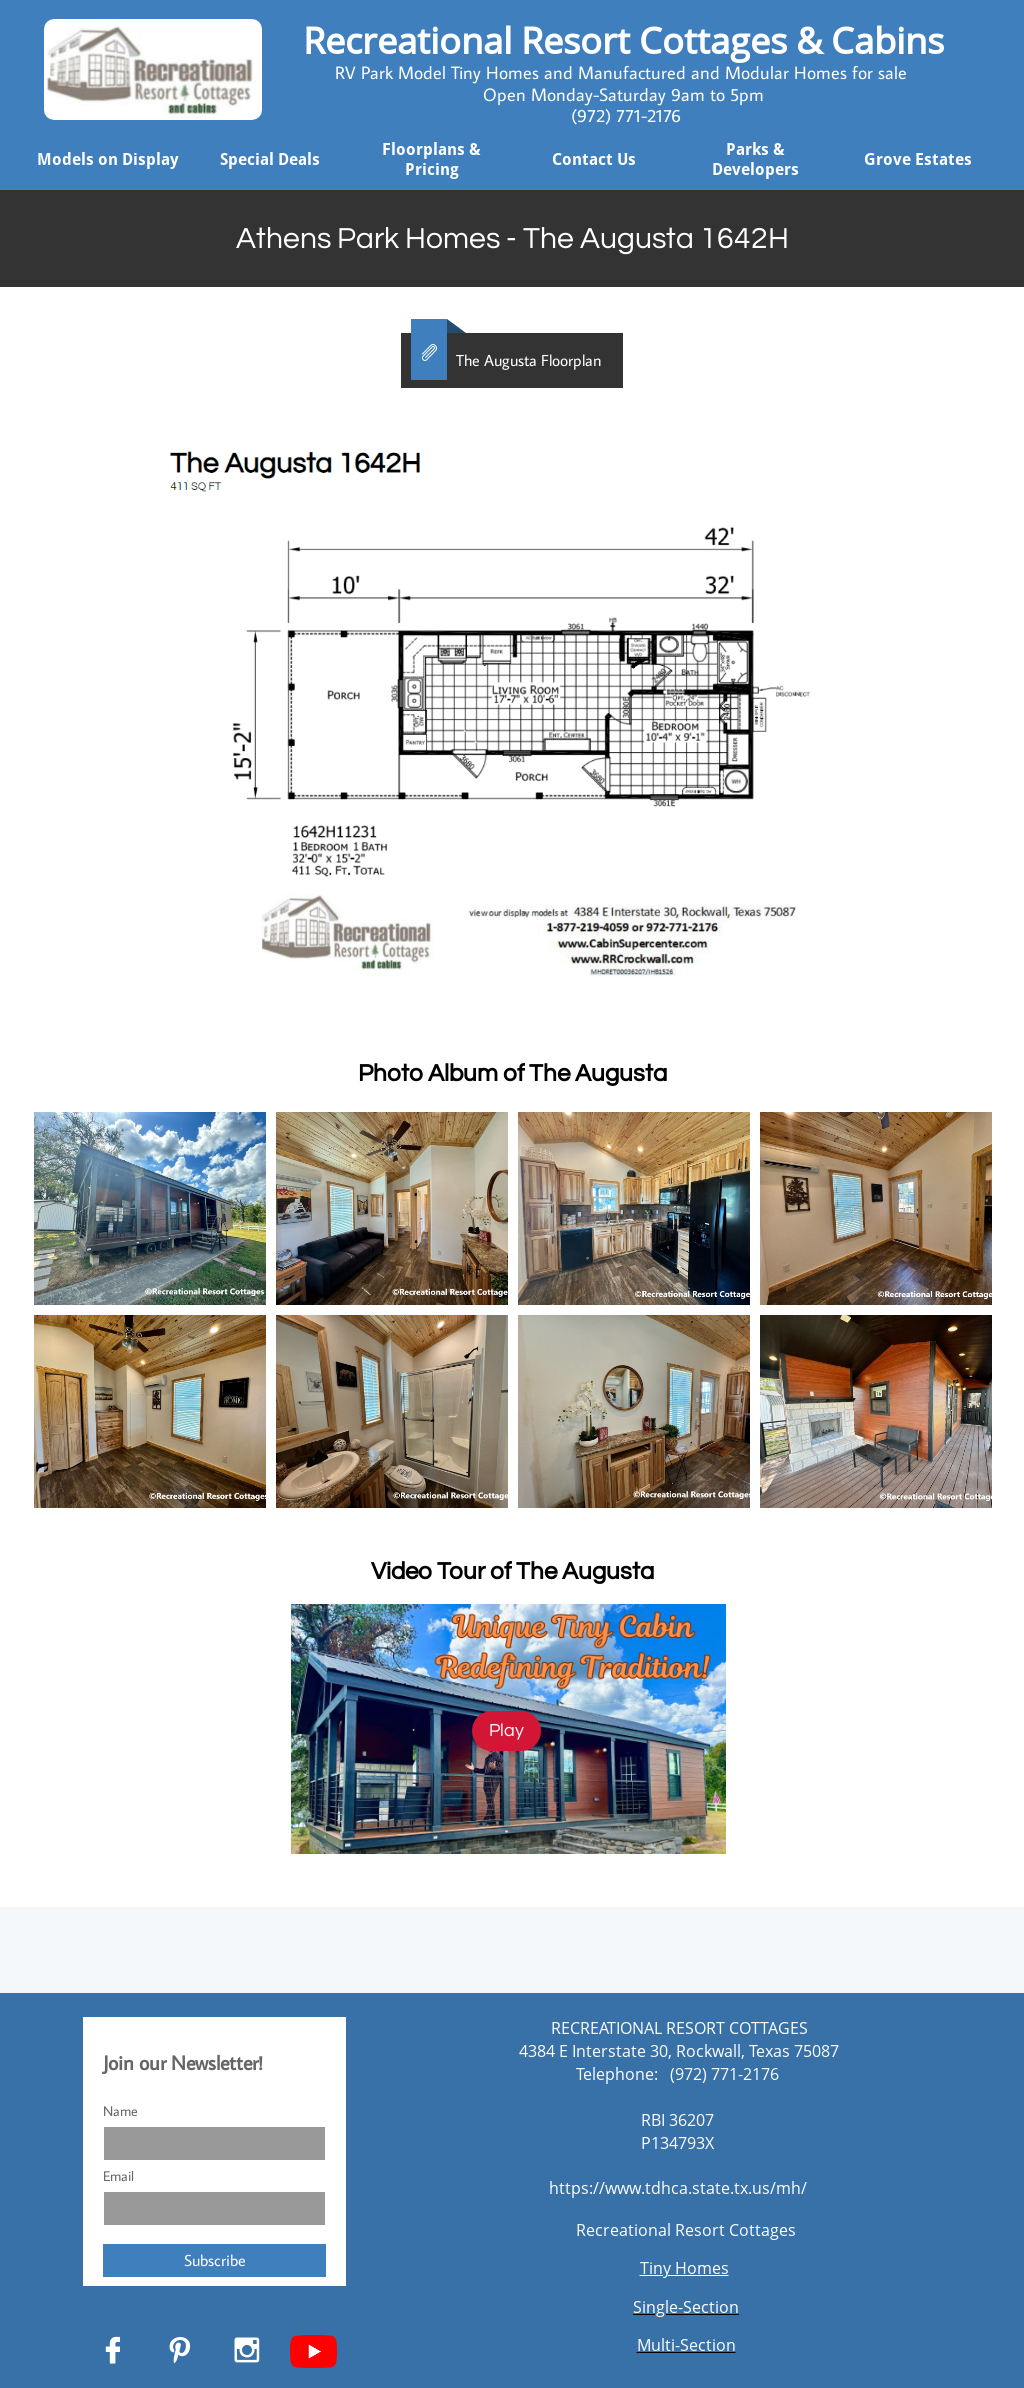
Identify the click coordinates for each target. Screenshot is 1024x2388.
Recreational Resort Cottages (686, 2230)
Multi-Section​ (686, 2345)
